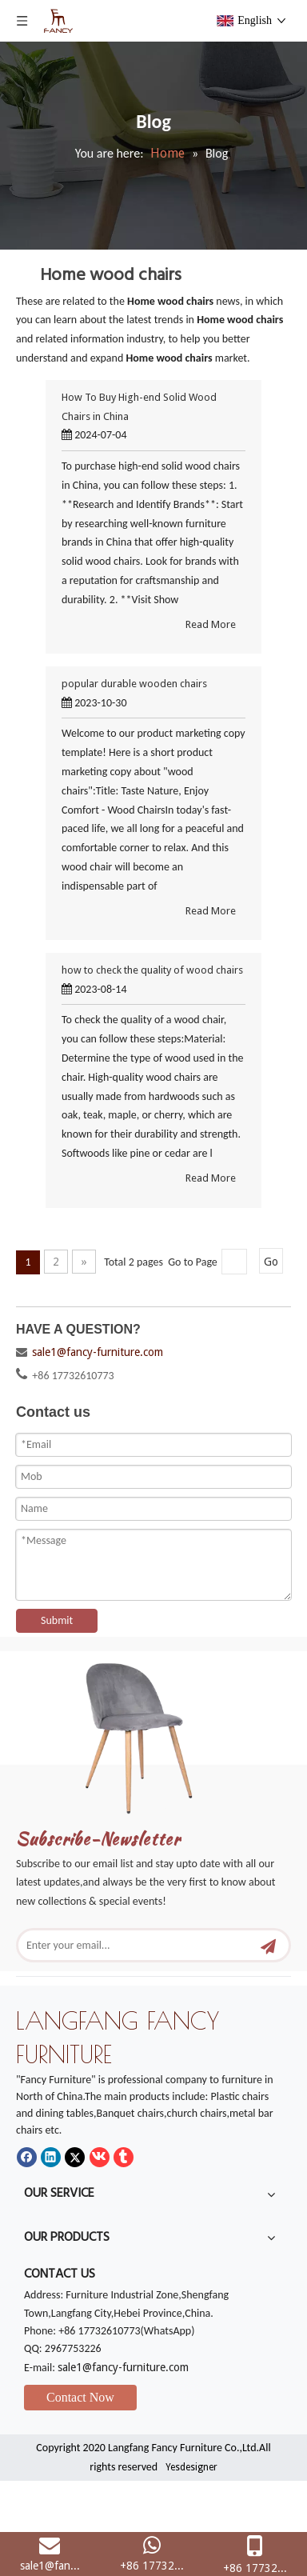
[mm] (153, 1732)
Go (271, 1261)
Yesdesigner (191, 2467)
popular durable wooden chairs (134, 684)
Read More (210, 624)
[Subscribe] (268, 1945)
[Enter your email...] (139, 1945)
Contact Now (80, 2397)
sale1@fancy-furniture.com (97, 1352)
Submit (57, 1620)
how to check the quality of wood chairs (152, 970)
